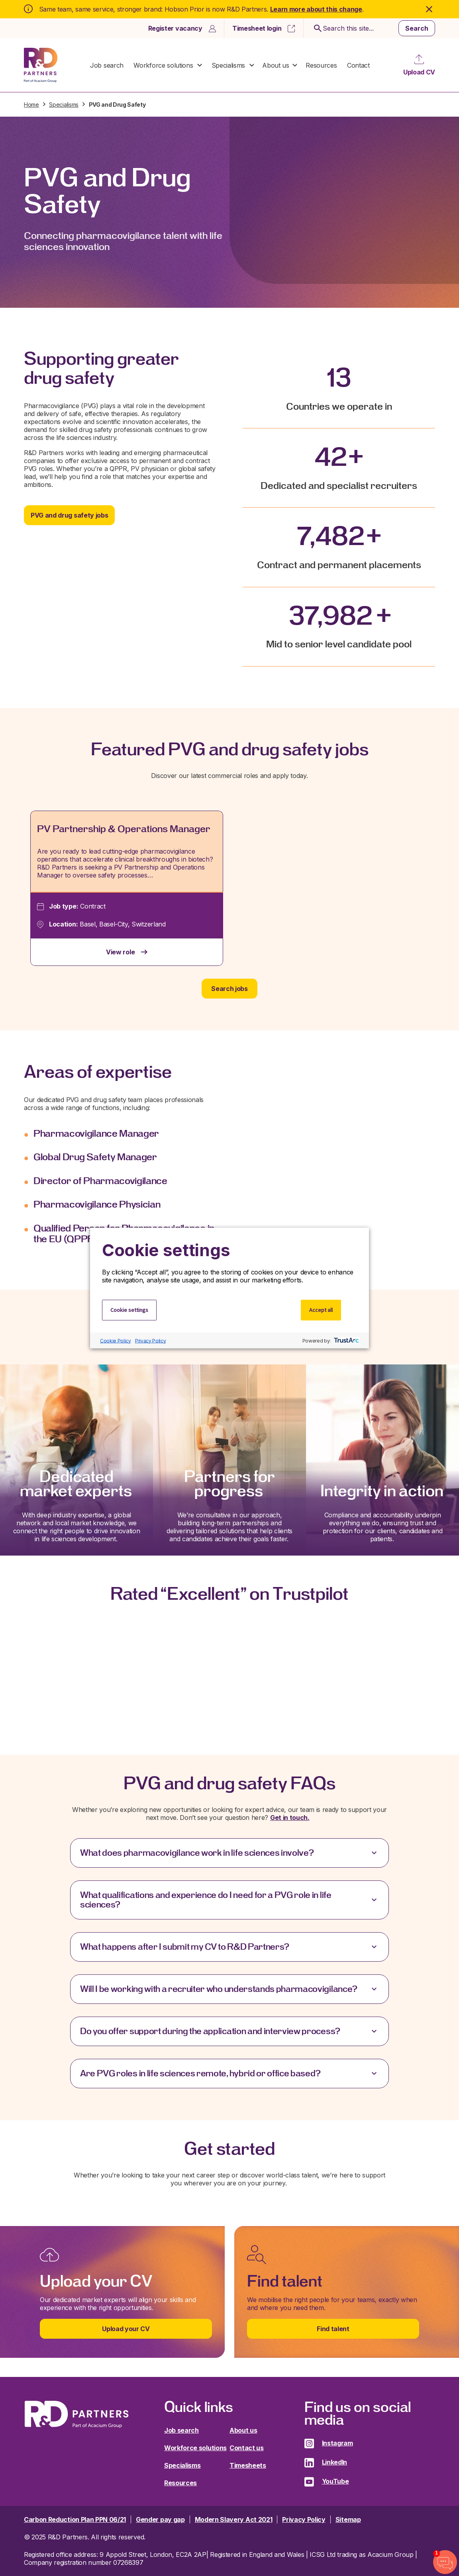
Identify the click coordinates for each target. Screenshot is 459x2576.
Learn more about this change (316, 9)
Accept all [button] (321, 1309)
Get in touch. (290, 1818)
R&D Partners (40, 65)
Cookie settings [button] (129, 1309)
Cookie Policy (115, 1340)
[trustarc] (346, 1340)
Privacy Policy (150, 1340)
